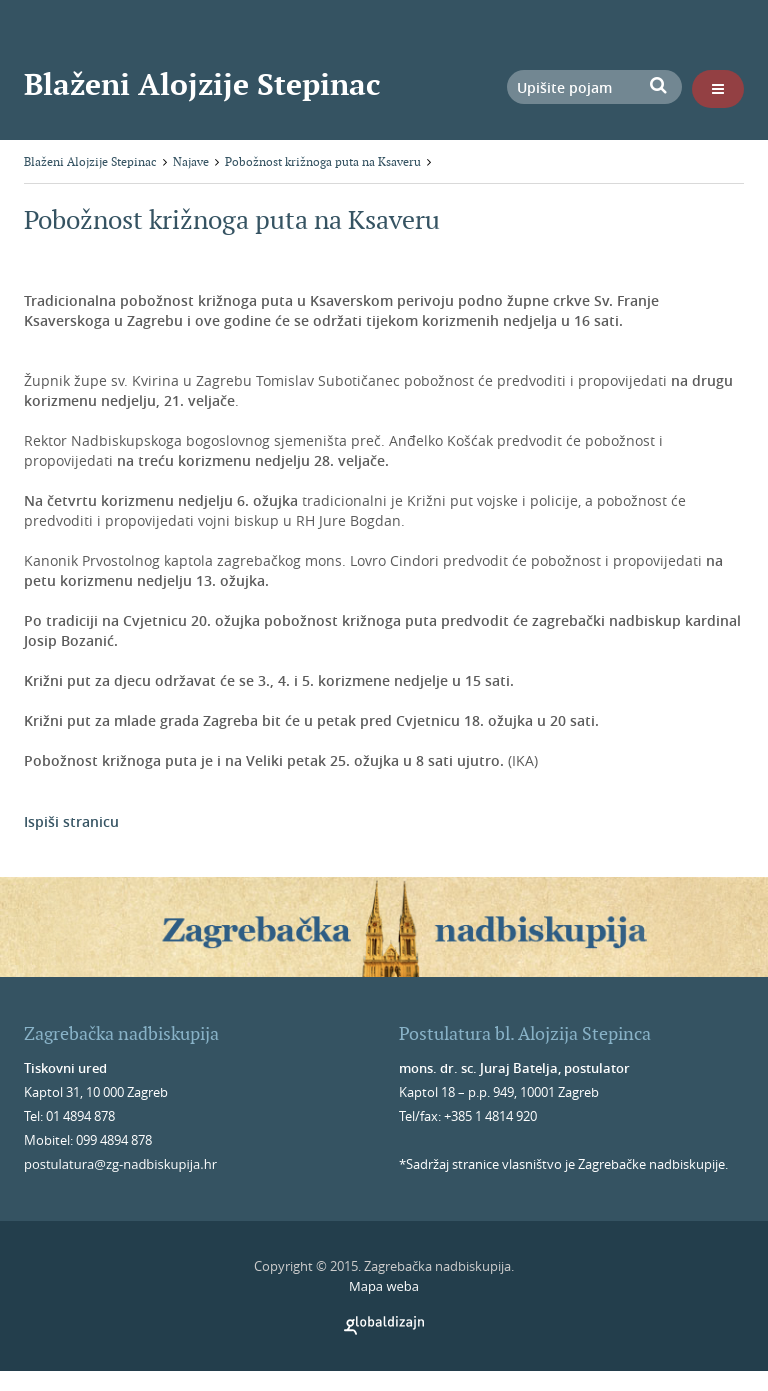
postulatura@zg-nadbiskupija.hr (120, 1164)
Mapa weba (384, 1286)
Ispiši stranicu (71, 821)
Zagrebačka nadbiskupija (121, 1033)
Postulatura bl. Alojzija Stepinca (525, 1033)
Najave (191, 161)
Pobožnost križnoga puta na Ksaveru (323, 161)
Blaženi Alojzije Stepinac (202, 84)
